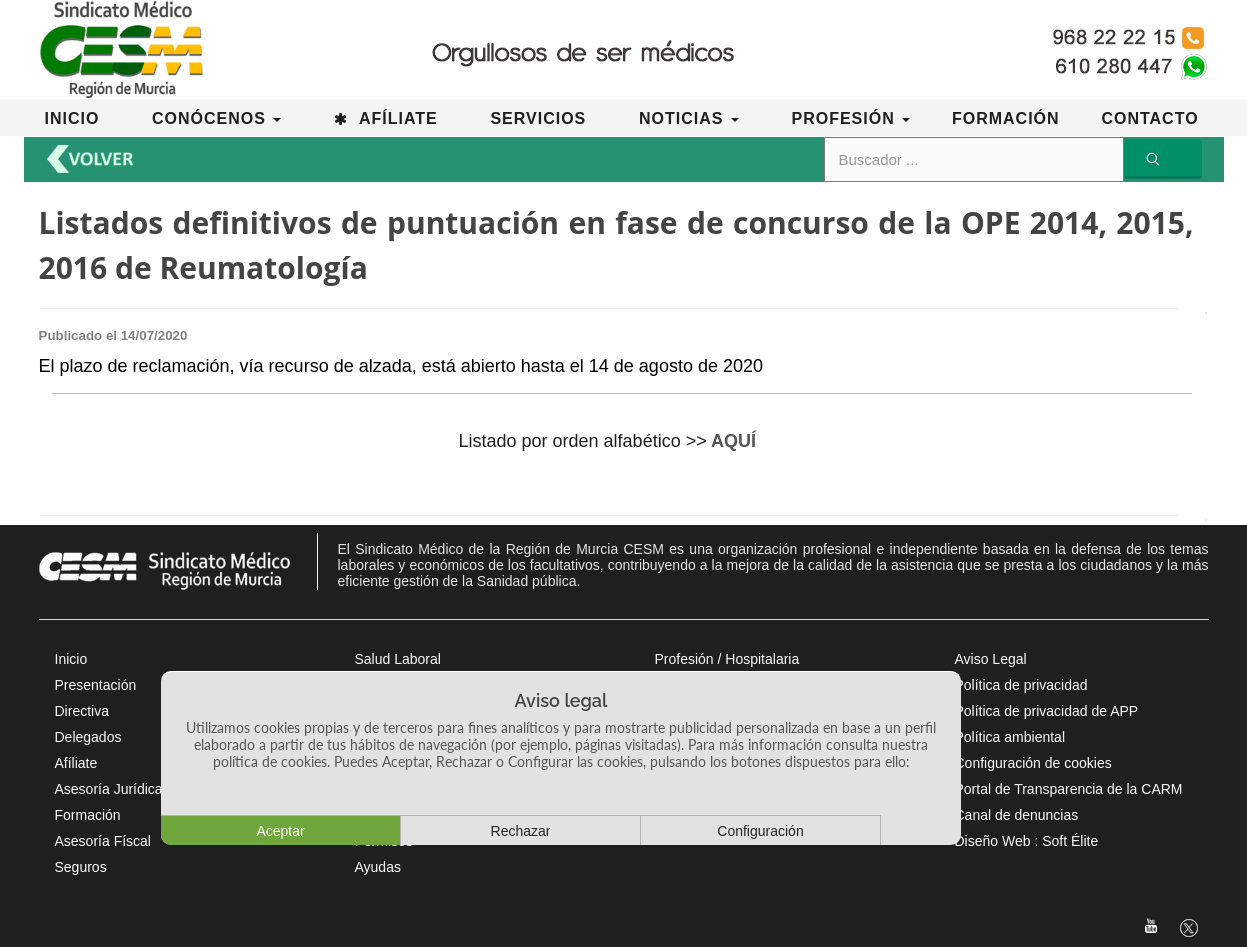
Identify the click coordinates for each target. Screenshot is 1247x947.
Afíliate (76, 763)
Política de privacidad (1021, 685)
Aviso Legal (991, 659)
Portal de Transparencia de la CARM (1069, 789)
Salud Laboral (398, 659)
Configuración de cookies (1033, 763)
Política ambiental (1010, 737)
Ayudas (378, 867)
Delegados (88, 737)
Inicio (71, 659)
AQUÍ (733, 441)
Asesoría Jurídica (109, 789)
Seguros (81, 867)
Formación (88, 815)
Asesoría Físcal (103, 841)
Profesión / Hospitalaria (727, 659)
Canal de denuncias (1017, 815)
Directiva (82, 711)
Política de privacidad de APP (1047, 711)
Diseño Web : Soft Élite (1027, 841)
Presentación (96, 685)
